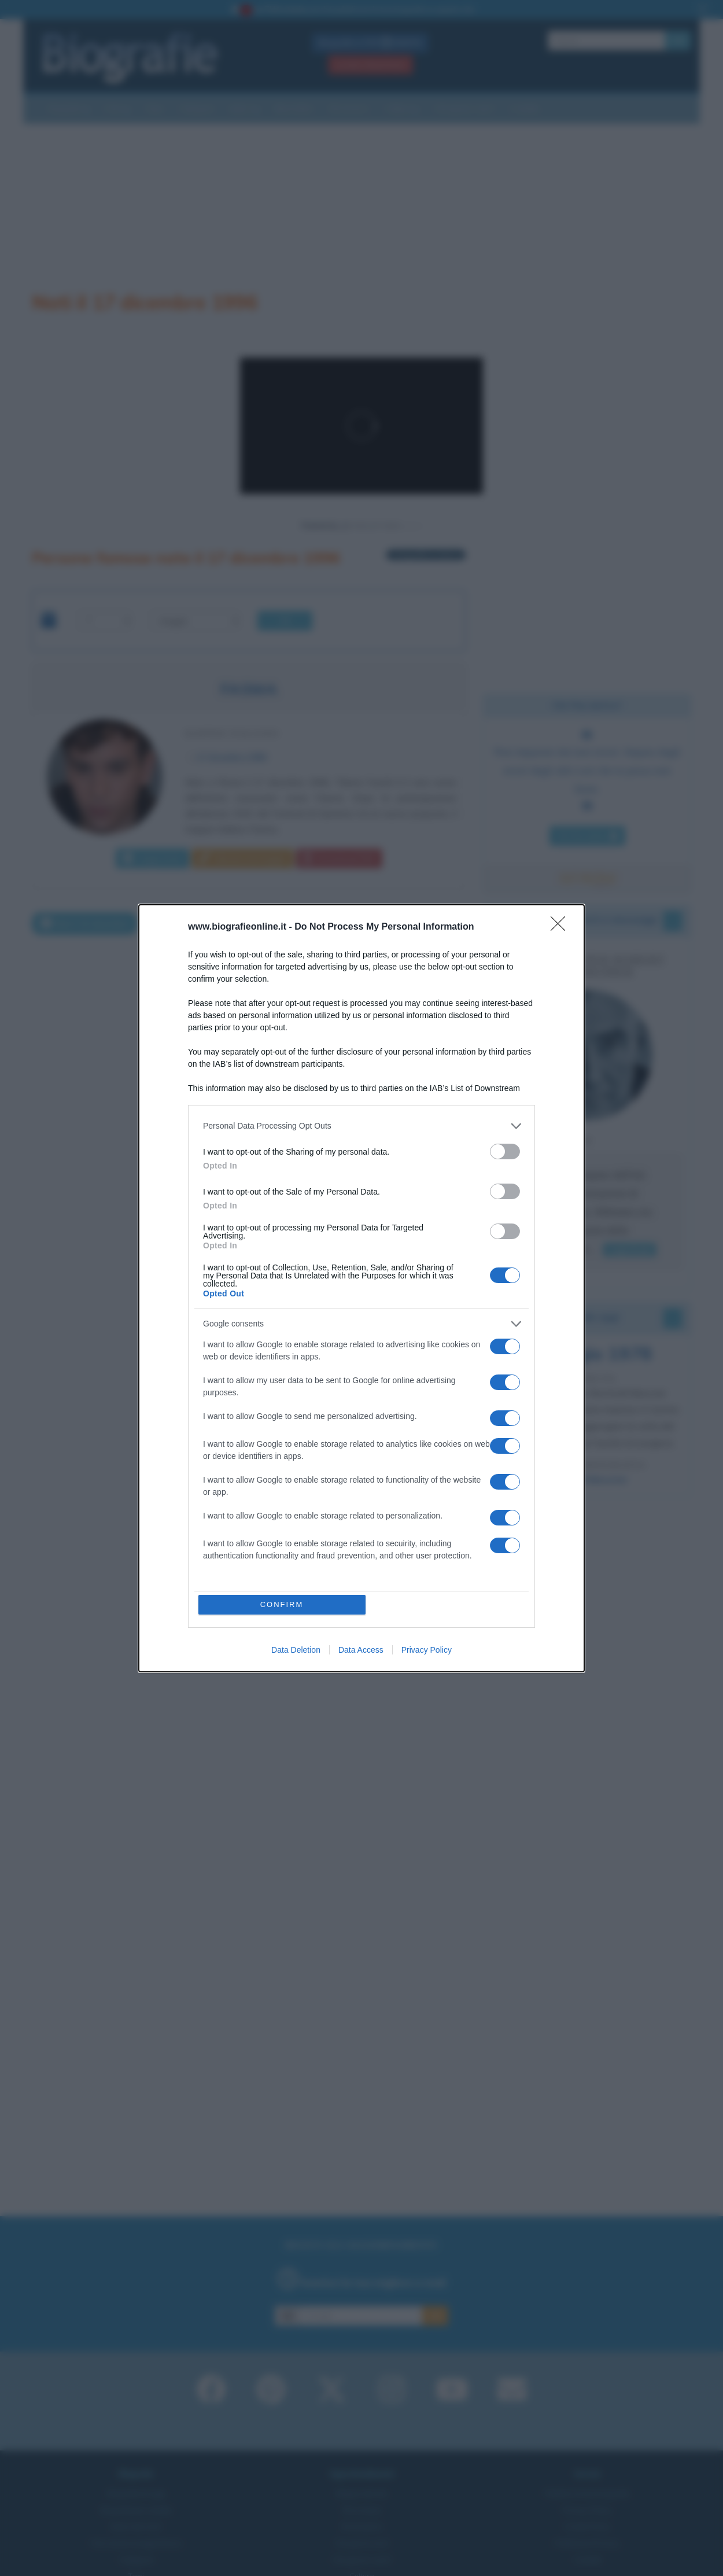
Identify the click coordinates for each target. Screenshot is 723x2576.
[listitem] (361, 1126)
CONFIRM (282, 1604)
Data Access (360, 1649)
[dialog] (361, 1288)
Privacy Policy (426, 1649)
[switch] (505, 1151)
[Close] (562, 927)
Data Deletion (295, 1649)
